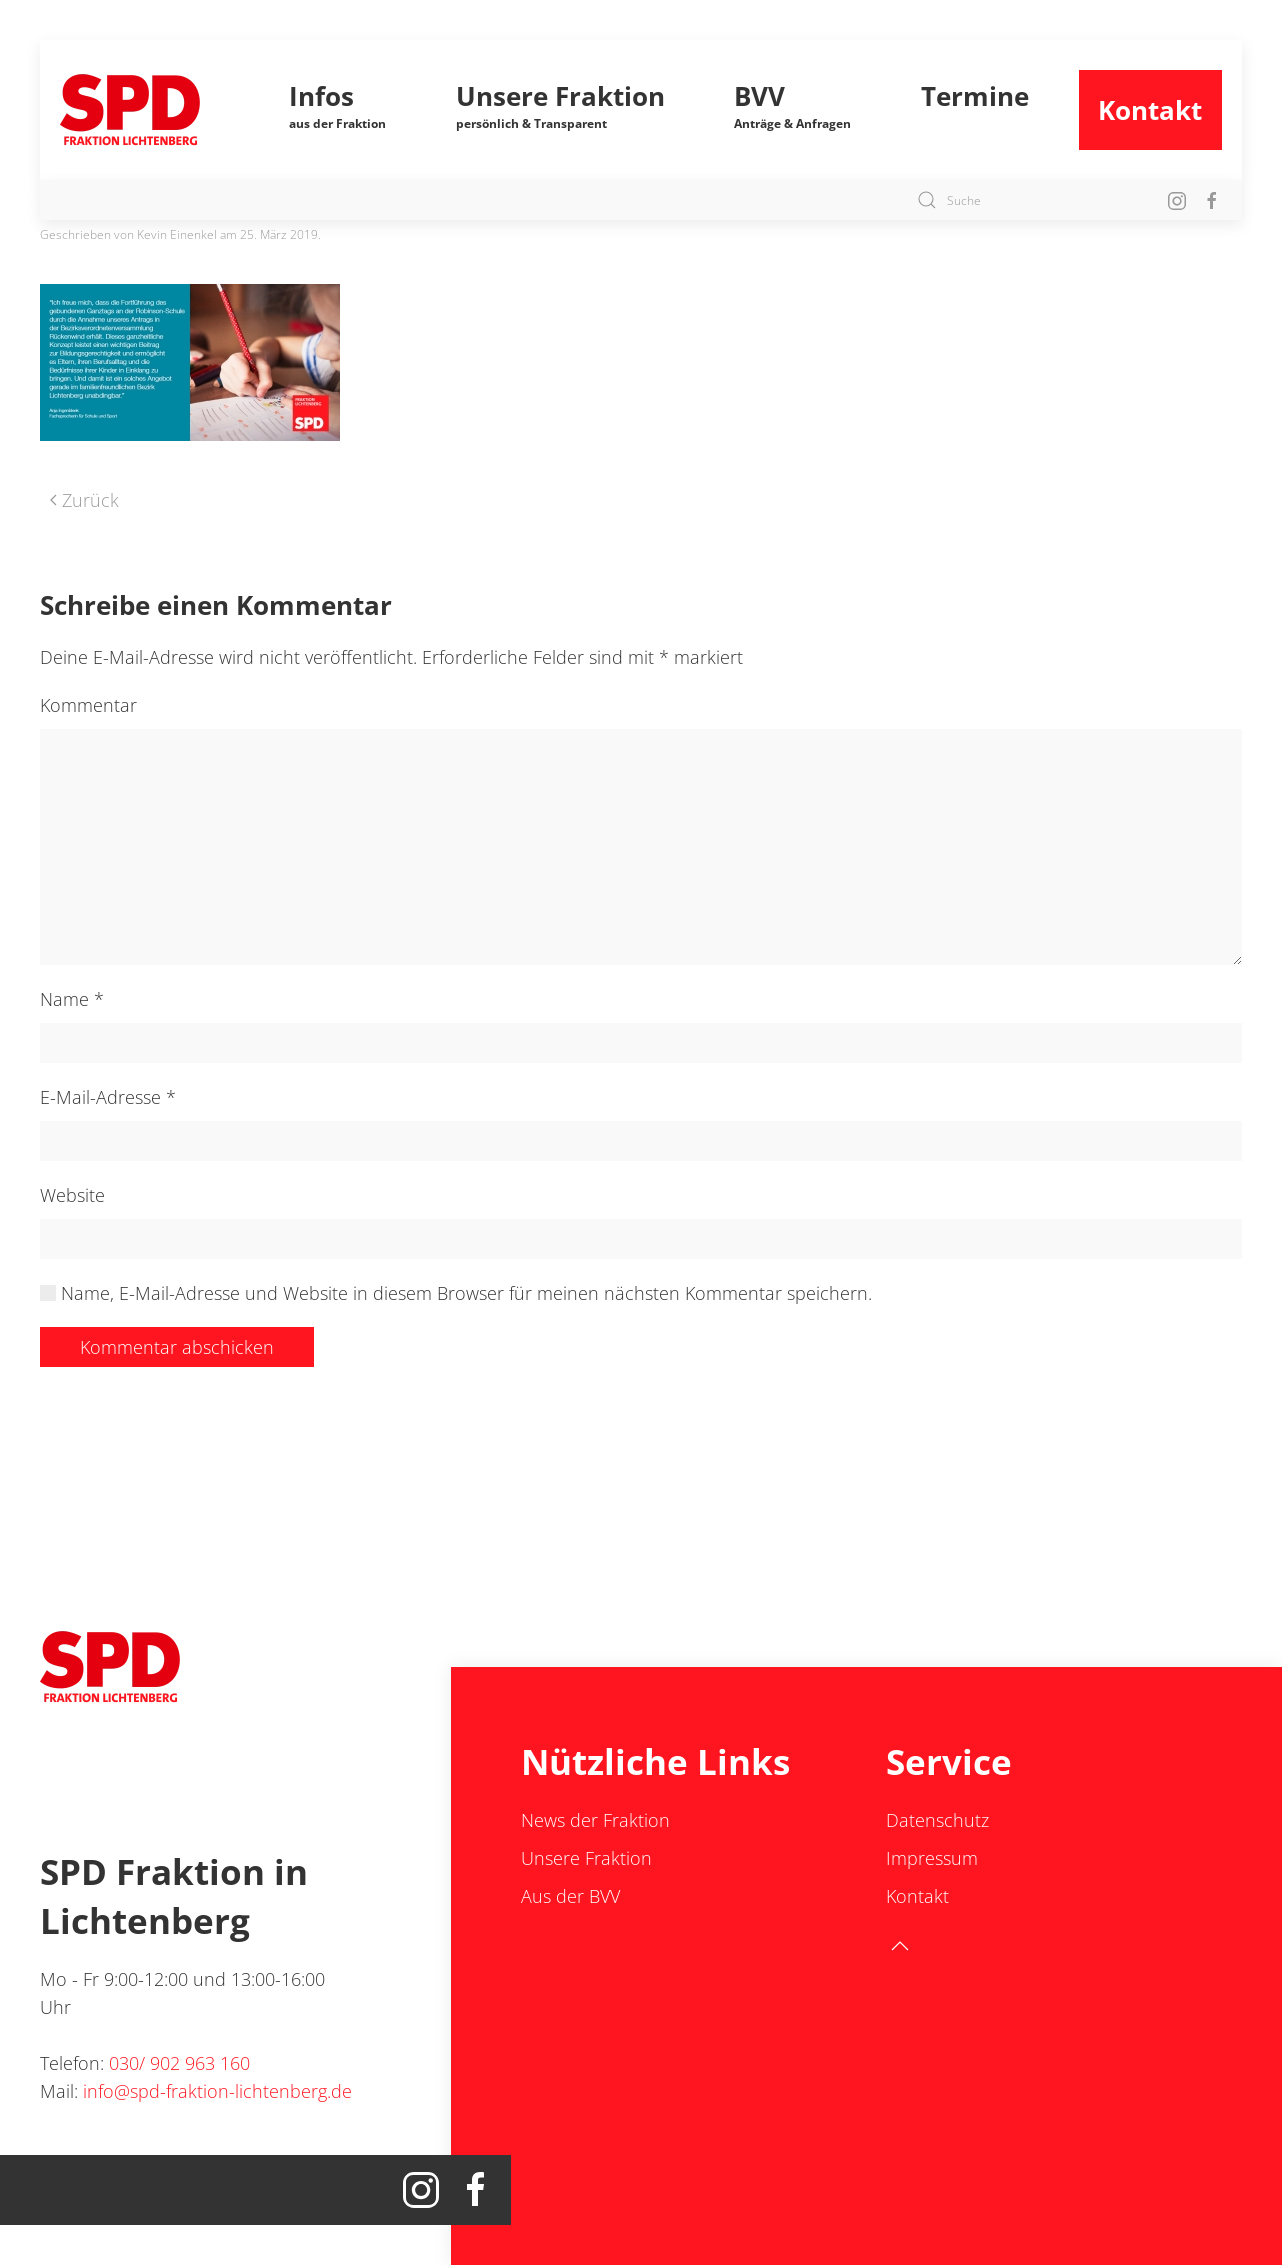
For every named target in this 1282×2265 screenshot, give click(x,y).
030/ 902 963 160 (179, 2063)
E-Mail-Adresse (108, 1097)
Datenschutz (937, 1820)
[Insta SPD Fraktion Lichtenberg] (1177, 199)
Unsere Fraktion (586, 1858)
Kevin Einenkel (177, 234)
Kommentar (88, 705)
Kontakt (1150, 110)
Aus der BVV (570, 1896)
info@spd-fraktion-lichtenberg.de (217, 2091)
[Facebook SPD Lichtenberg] (1212, 199)
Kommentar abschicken (177, 1347)
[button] (338, 110)
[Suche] (1027, 200)
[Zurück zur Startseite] (150, 110)
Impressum (932, 1858)
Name (72, 999)
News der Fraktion (595, 1820)
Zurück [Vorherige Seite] (84, 500)
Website (72, 1195)
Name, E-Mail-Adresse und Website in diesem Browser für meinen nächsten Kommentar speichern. (456, 1293)
